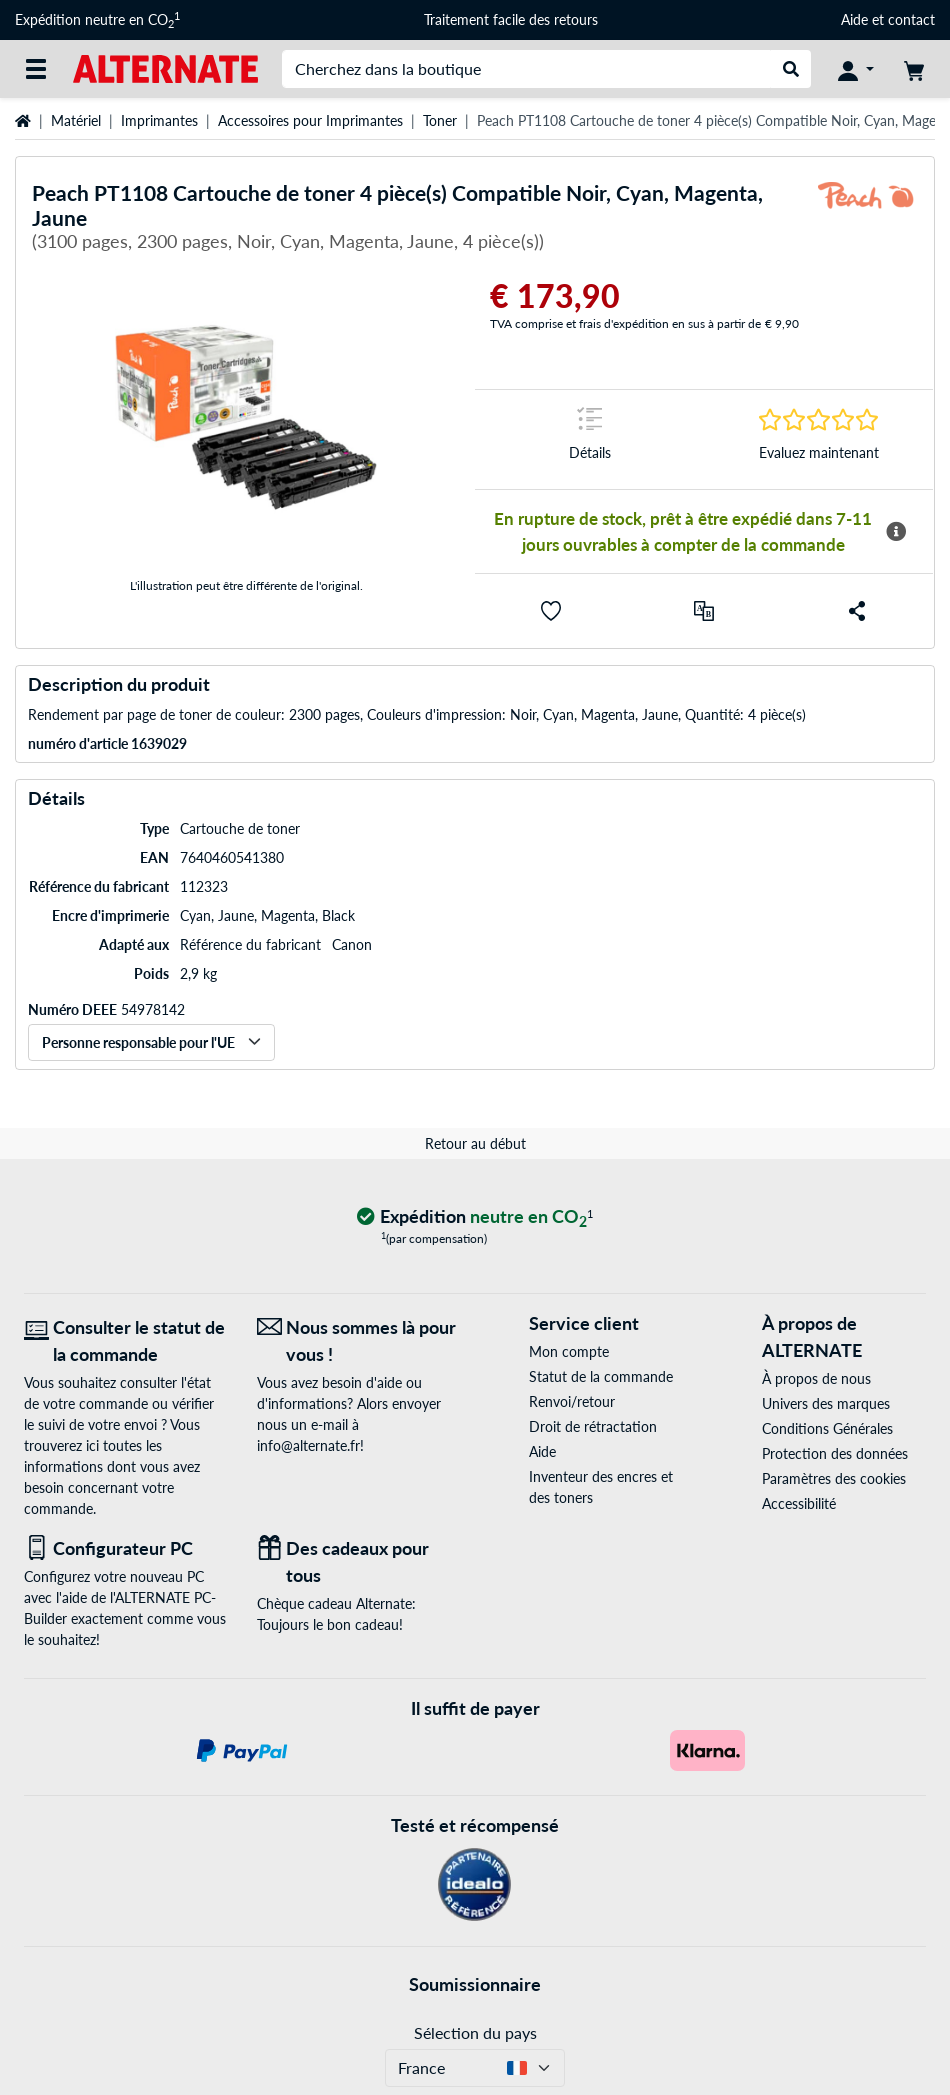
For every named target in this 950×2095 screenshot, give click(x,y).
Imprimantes (159, 120)
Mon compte (569, 1351)
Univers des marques (826, 1403)
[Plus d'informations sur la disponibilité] (896, 532)
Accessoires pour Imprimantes (310, 120)
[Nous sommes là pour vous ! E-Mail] (358, 1341)
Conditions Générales (827, 1428)
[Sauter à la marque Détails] (589, 439)
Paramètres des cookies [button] (834, 1478)
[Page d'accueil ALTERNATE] (165, 67)
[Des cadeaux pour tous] (358, 1562)
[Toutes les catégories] (36, 69)
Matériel (76, 120)
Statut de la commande (601, 1376)
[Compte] (856, 69)
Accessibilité (799, 1503)
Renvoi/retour (572, 1401)
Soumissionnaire (475, 1984)
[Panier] (914, 69)
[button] (551, 611)
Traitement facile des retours (511, 19)
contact (911, 19)
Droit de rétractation (593, 1426)
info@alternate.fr (308, 1445)
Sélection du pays (475, 2032)
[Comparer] (704, 611)
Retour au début (475, 1143)
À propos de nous (816, 1378)
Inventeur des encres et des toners (601, 1487)
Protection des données (835, 1453)
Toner (440, 120)
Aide (854, 19)
